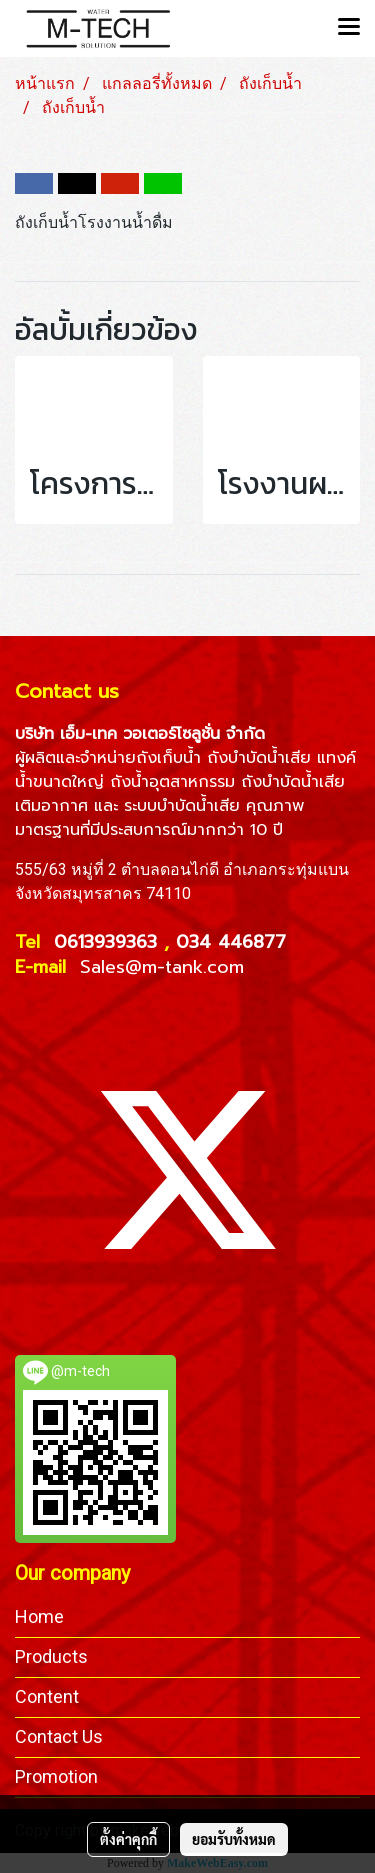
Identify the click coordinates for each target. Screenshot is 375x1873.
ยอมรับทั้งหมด (234, 1839)
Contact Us (59, 1736)
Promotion (56, 1776)
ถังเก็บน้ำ (168, 758)
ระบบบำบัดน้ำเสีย (182, 806)
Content (47, 1696)
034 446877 (231, 942)
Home (39, 1616)
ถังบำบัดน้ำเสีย (259, 758)
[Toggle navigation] (349, 28)
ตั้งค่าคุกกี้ (128, 1839)
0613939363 (109, 942)
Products (51, 1656)
